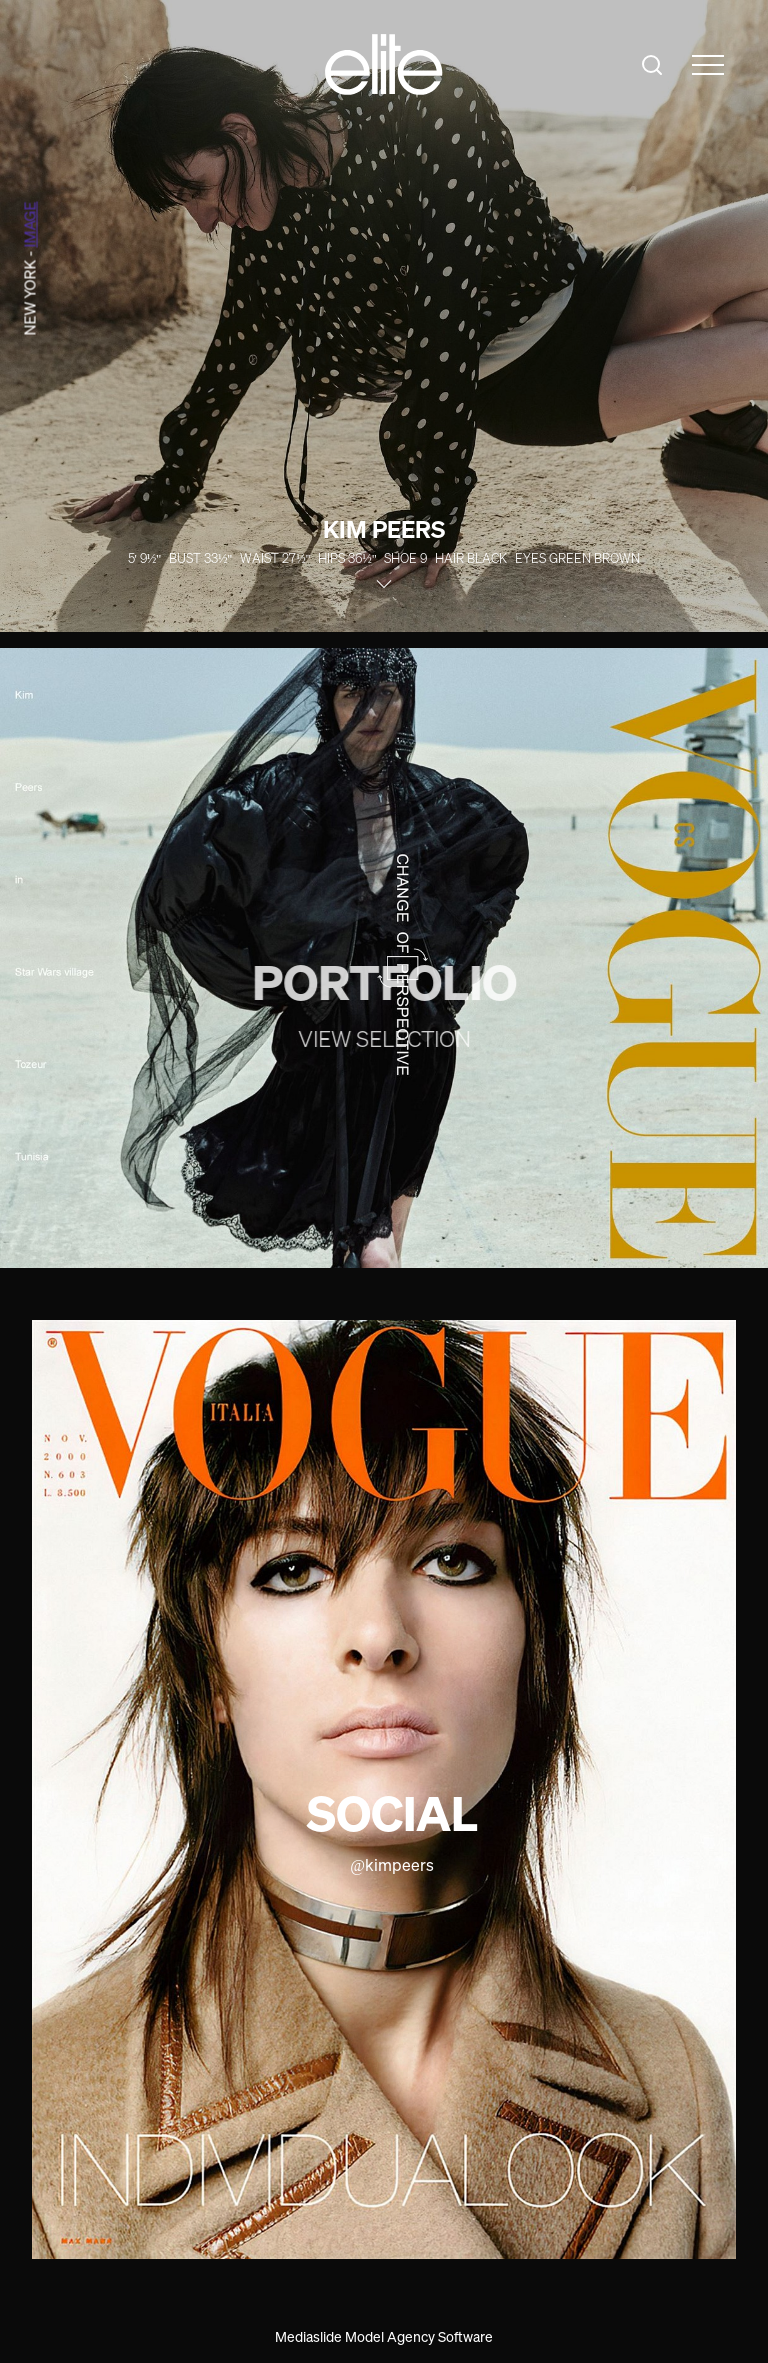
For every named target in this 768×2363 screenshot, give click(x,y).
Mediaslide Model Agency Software (384, 2336)
